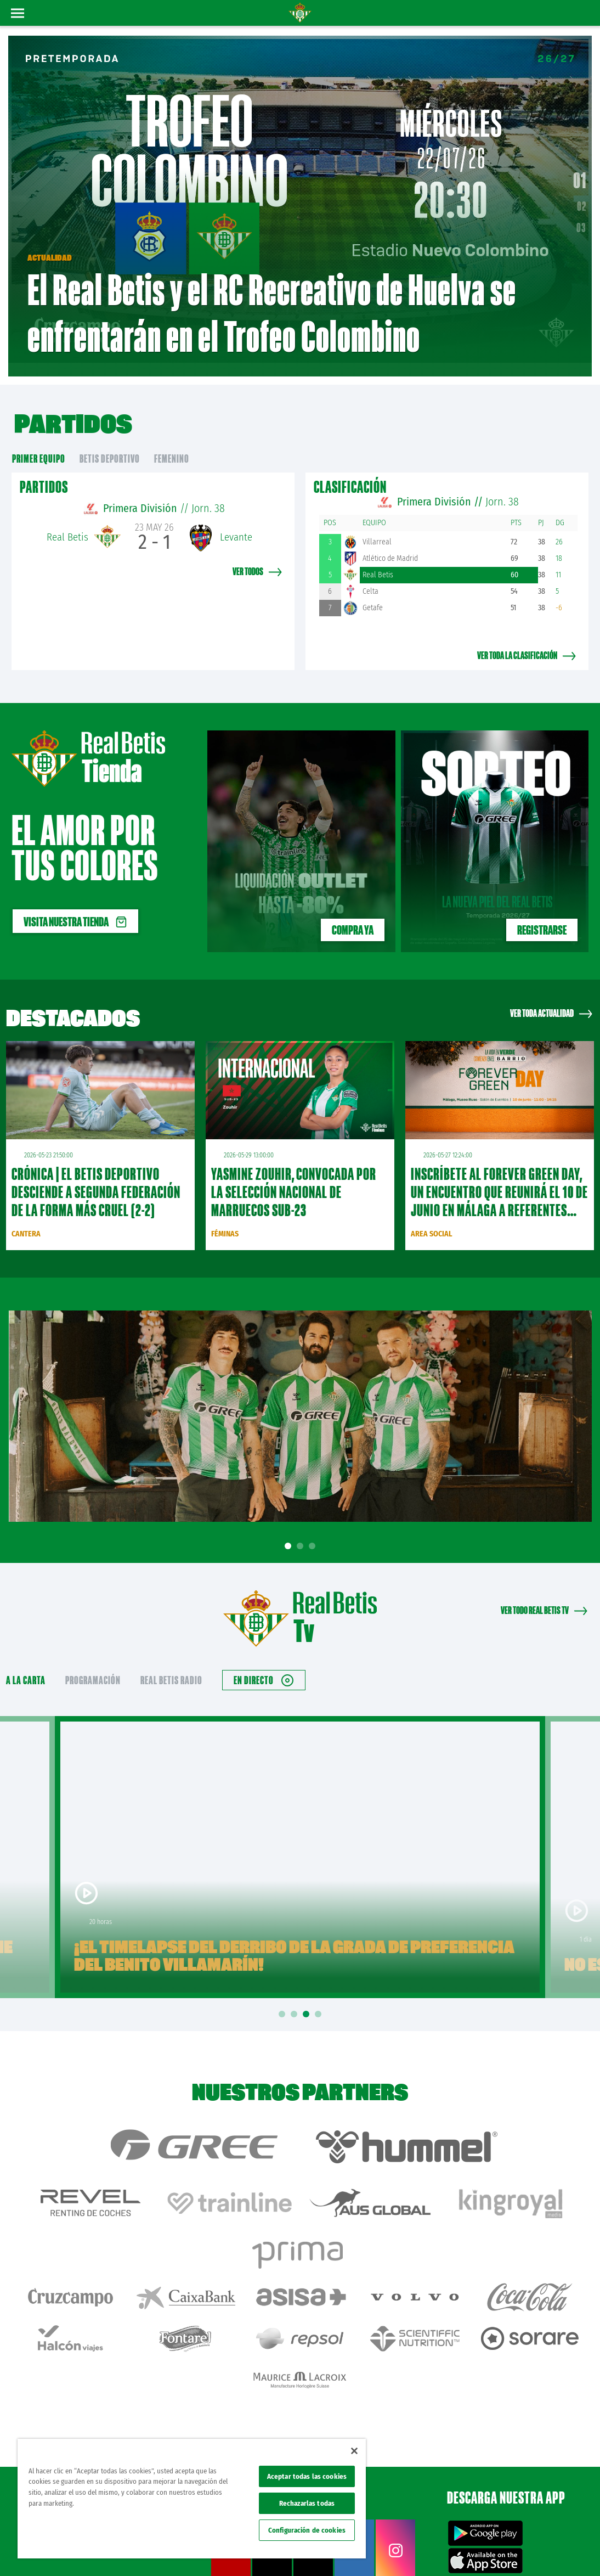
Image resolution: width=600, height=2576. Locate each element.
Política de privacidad (439, 2549)
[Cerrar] (354, 2451)
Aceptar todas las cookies (307, 2476)
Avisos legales (384, 2549)
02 (581, 198)
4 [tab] (319, 1998)
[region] (192, 2498)
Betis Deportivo (110, 442)
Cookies (486, 2549)
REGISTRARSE (542, 913)
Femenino (171, 442)
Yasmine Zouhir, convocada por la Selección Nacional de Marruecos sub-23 (293, 1175)
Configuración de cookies (307, 2530)
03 (581, 219)
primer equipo (38, 442)
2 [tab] (301, 1530)
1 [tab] (289, 1530)
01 (579, 172)
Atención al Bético (101, 2412)
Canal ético (560, 2549)
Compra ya (352, 913)
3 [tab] (313, 1530)
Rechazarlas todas (307, 2503)
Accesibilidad (520, 2549)
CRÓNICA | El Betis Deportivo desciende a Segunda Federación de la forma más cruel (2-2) (96, 1175)
